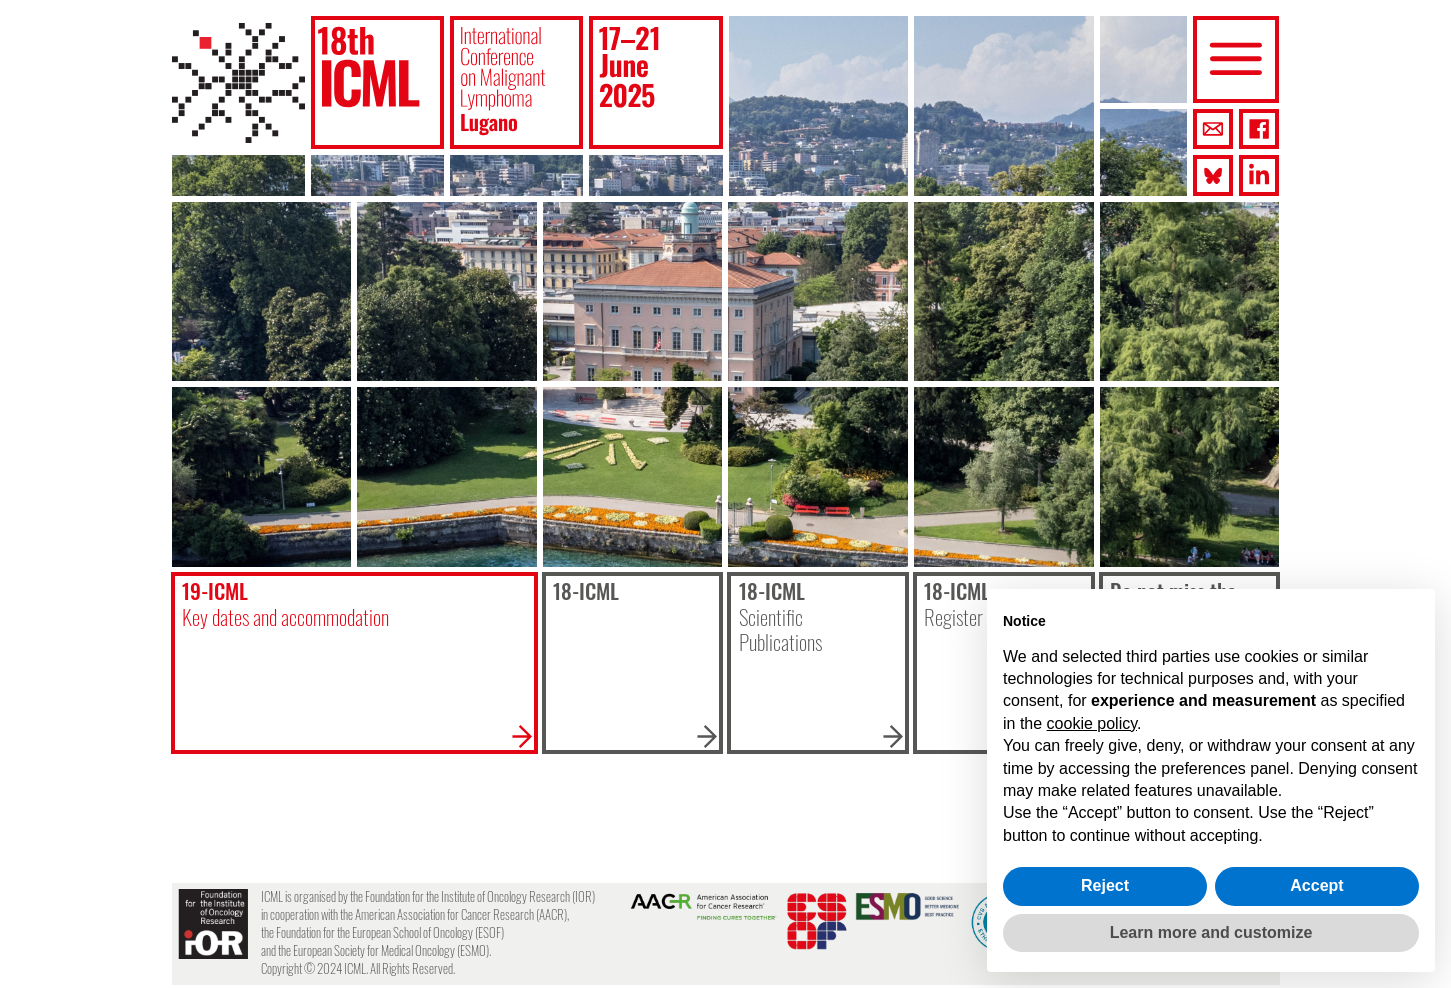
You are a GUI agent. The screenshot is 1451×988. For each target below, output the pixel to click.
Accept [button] (1316, 885)
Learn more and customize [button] (1211, 932)
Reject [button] (1105, 885)
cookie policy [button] (1092, 723)
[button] (377, 82)
